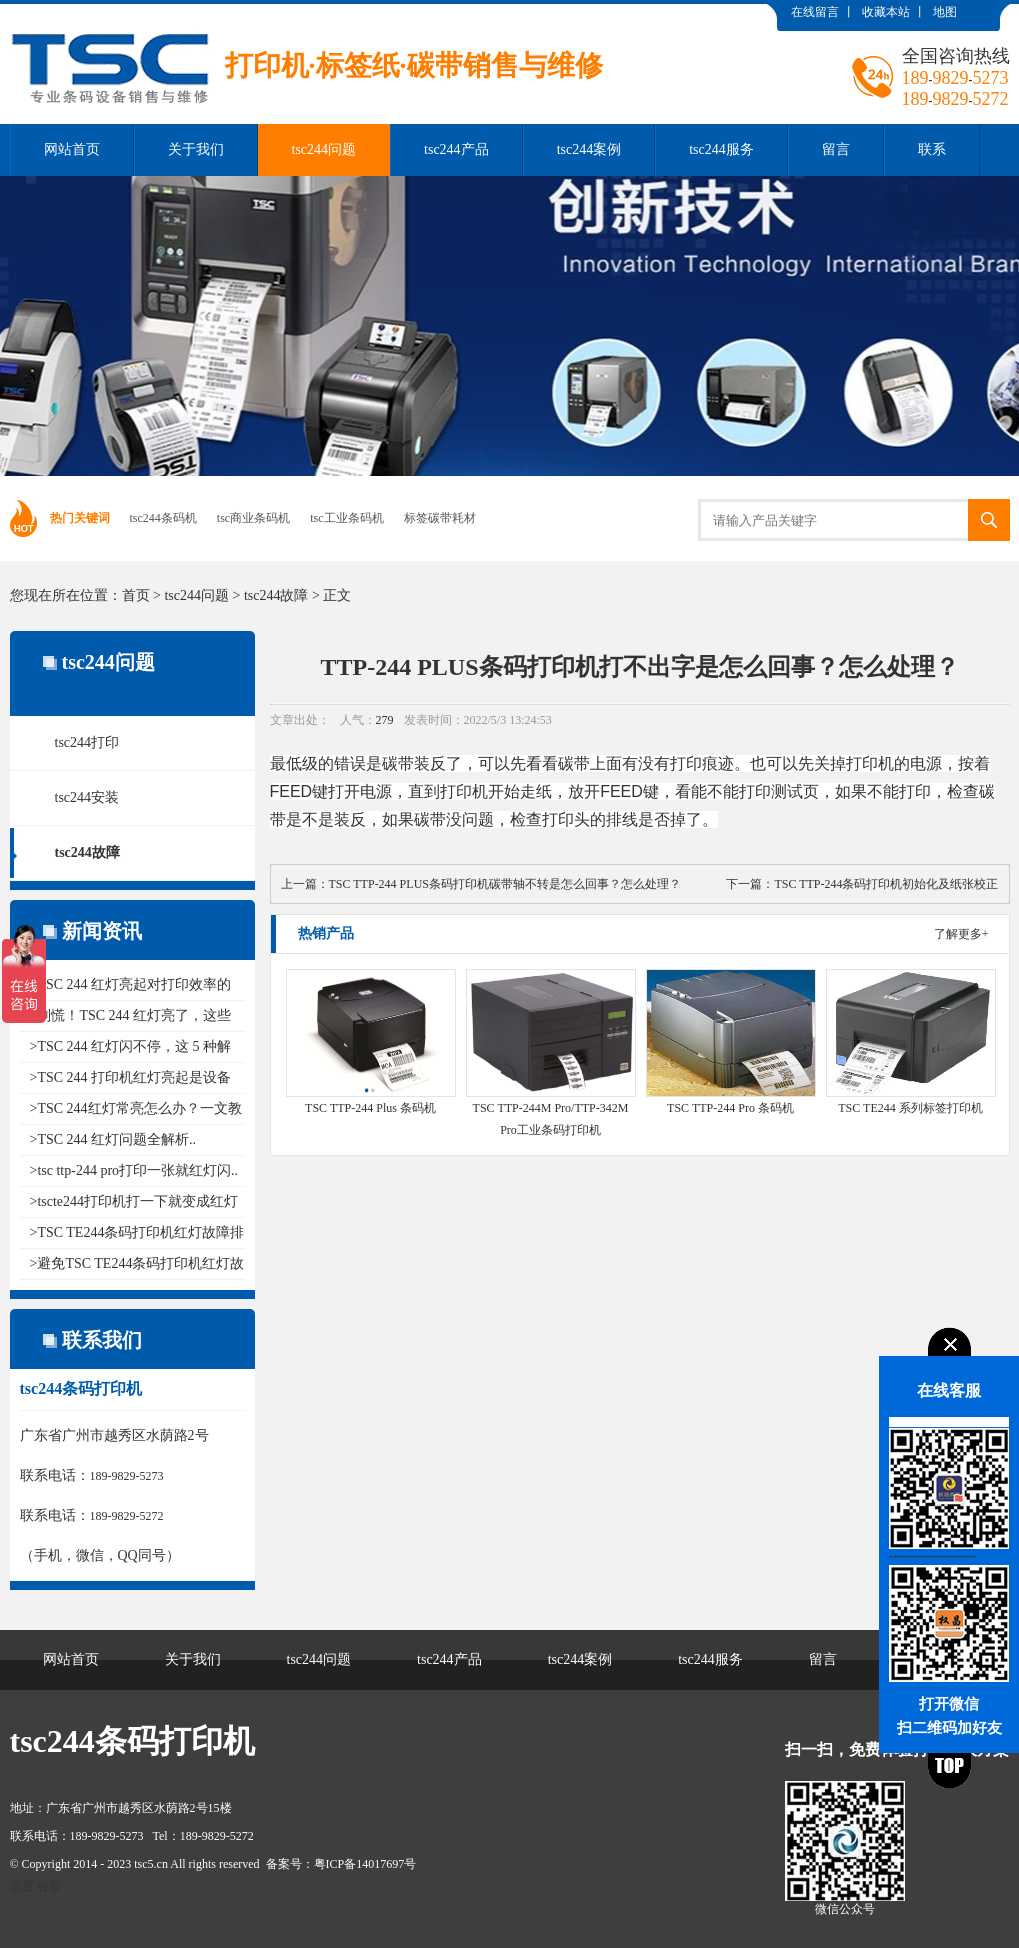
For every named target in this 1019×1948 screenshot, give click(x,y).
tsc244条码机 (163, 518)
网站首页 (72, 149)
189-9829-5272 (127, 1516)
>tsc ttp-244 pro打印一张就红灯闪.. (134, 1170)
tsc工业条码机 (346, 518)
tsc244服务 (721, 149)
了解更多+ (961, 934)
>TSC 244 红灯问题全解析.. (113, 1139)
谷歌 (49, 1886)
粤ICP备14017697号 (365, 1864)
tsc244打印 (87, 742)
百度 (22, 1886)
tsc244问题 (324, 149)
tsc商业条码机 (253, 518)
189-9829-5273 (127, 1476)
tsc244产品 (456, 149)
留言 (836, 149)
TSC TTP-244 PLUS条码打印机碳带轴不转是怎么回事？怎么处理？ (505, 884)
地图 (945, 12)
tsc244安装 (87, 797)
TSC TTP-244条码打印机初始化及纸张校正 (886, 884)
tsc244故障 (276, 595)
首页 (136, 595)
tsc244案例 (589, 149)
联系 (932, 149)
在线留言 (815, 12)
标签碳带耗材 (440, 518)
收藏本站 (886, 12)
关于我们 (196, 149)
